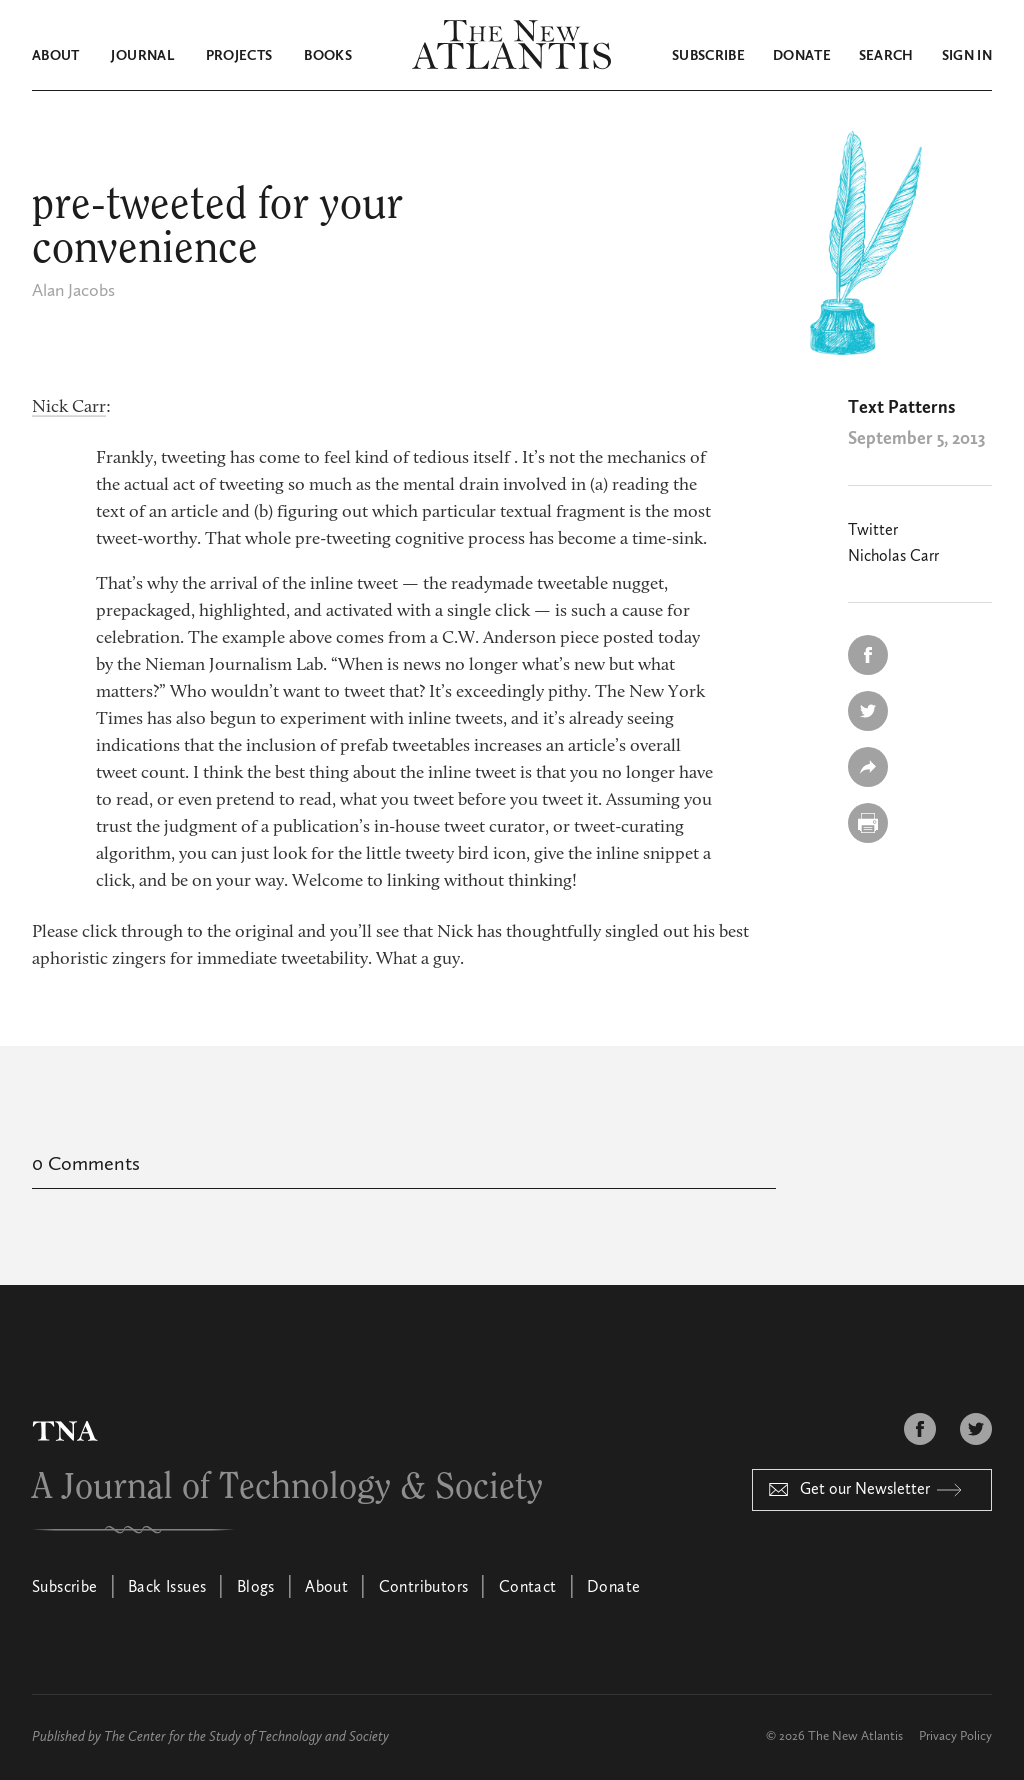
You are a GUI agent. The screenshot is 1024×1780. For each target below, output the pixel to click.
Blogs (256, 1588)
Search (886, 56)
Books (328, 56)
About (56, 56)
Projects (239, 56)
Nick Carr (69, 408)
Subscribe (708, 56)
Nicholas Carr (893, 557)
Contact (528, 1588)
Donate (802, 56)
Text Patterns (901, 408)
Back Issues (167, 1588)
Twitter (873, 531)
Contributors (424, 1588)
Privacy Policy (955, 1736)
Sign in (967, 56)
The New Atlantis (855, 1736)
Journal (142, 56)
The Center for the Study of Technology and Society (246, 1737)
